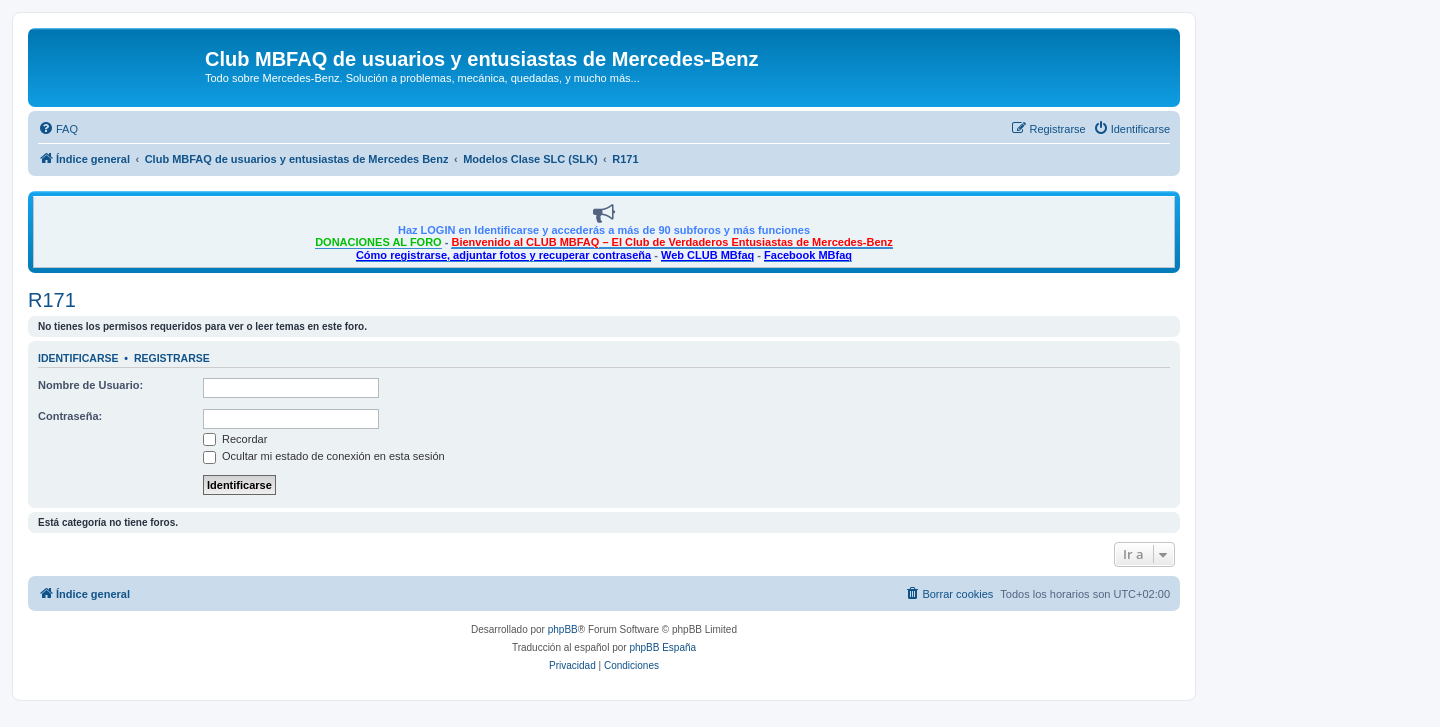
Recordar (235, 439)
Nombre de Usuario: (90, 385)
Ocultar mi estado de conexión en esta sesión (324, 456)
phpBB (563, 629)
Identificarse (78, 358)
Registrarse (172, 358)
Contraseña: (70, 416)
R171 (52, 300)
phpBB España (662, 647)
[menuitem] (58, 129)
